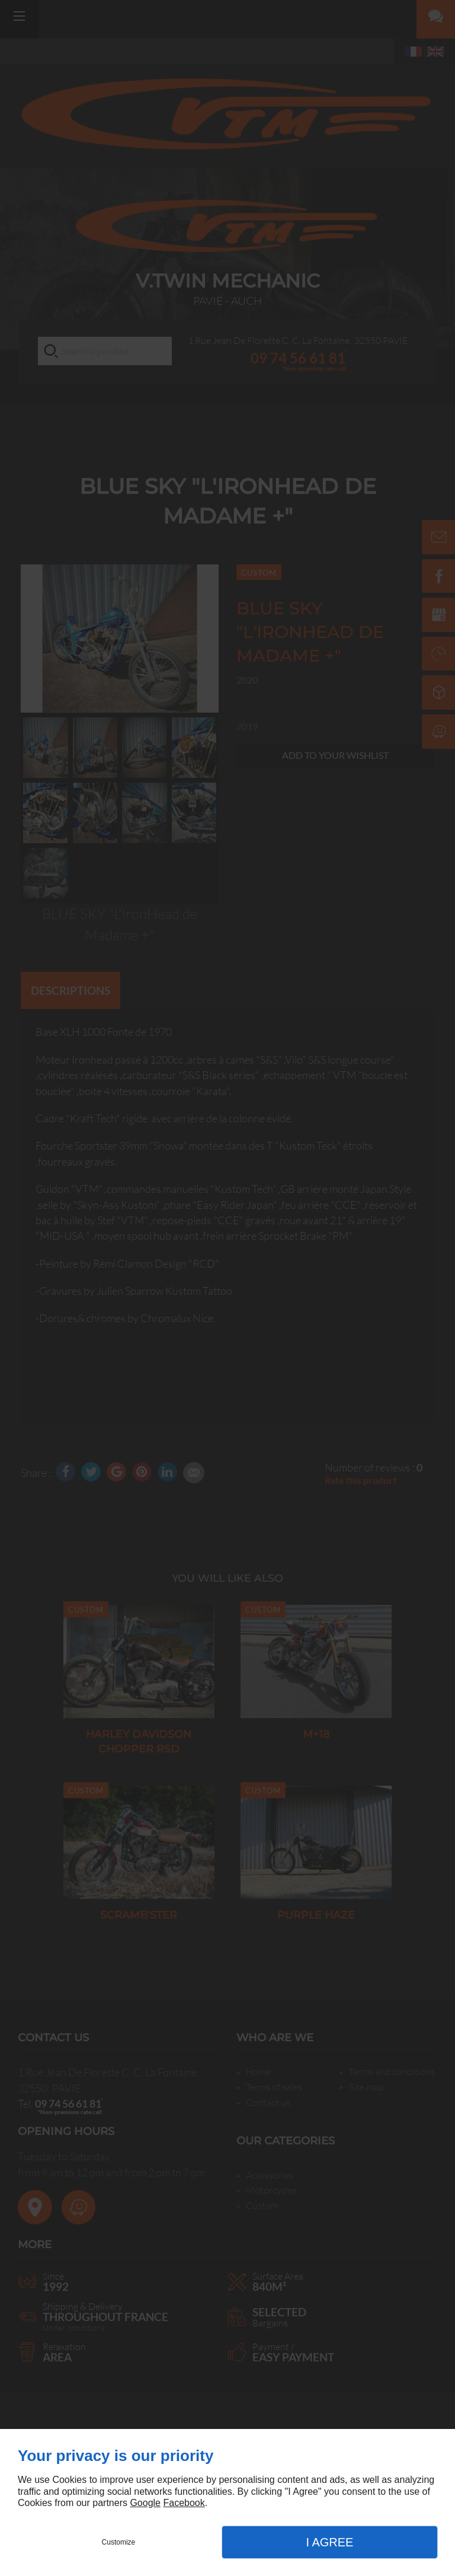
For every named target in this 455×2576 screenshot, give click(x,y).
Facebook (183, 2503)
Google (145, 2503)
